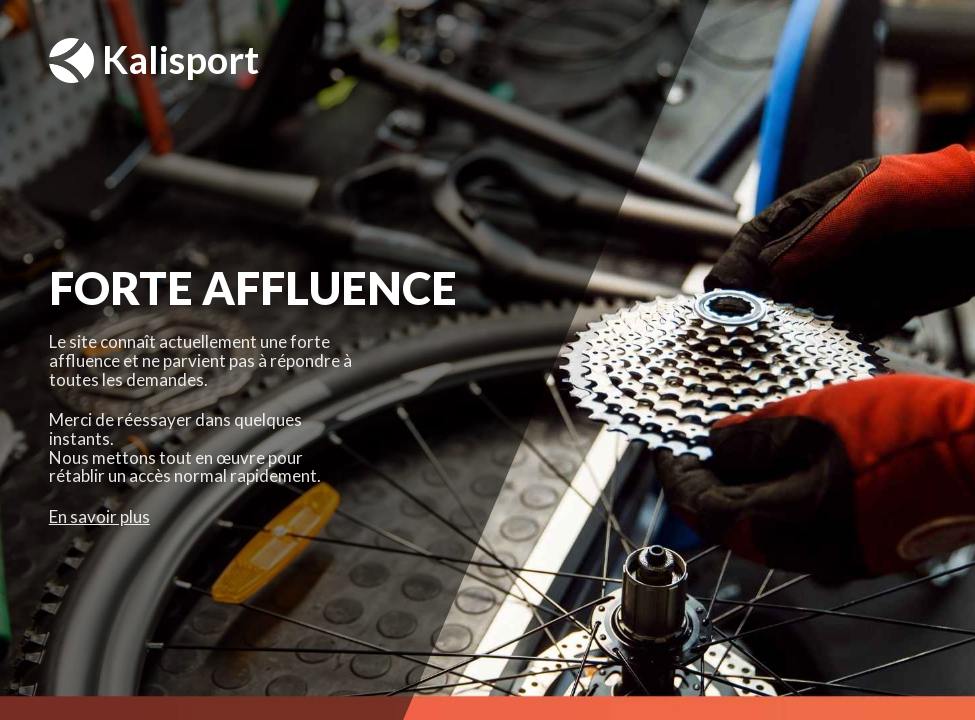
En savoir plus (99, 516)
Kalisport (154, 60)
